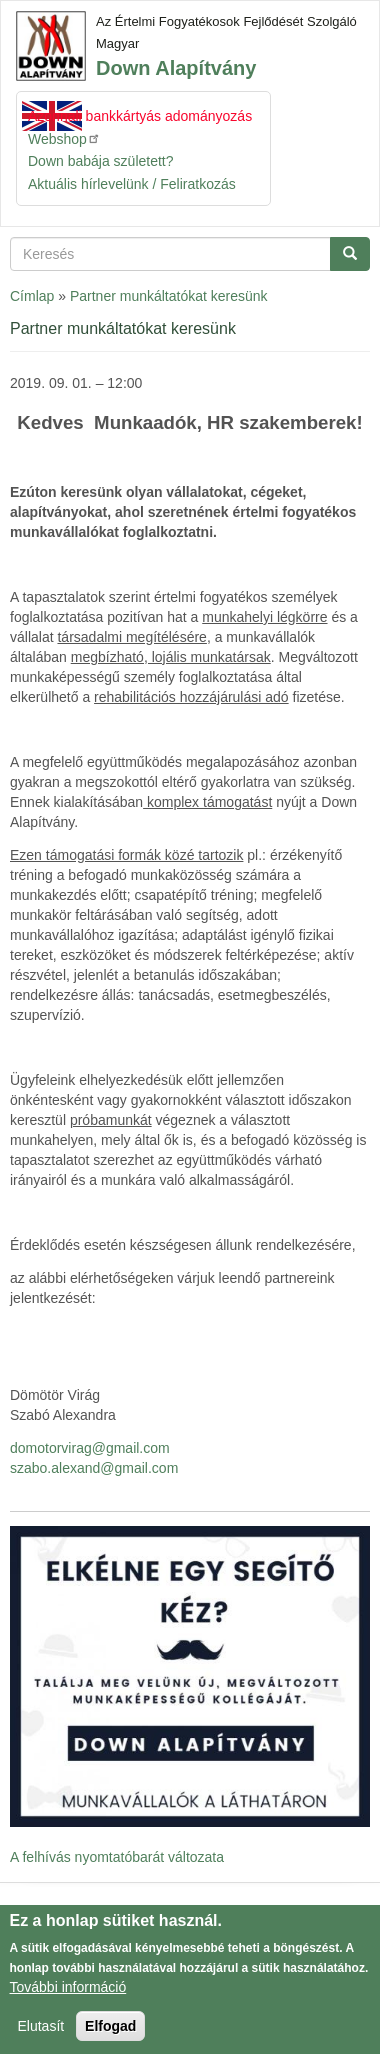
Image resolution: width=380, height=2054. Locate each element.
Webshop (64, 138)
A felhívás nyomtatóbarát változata (117, 1857)
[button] (190, 1677)
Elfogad (110, 2036)
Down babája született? (101, 161)
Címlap (32, 296)
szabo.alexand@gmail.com (94, 1468)
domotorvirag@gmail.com (90, 1448)
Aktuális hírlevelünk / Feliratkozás (132, 184)
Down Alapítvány (176, 68)
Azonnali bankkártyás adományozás (140, 116)
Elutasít (41, 2036)
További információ (68, 1997)
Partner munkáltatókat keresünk (169, 296)
